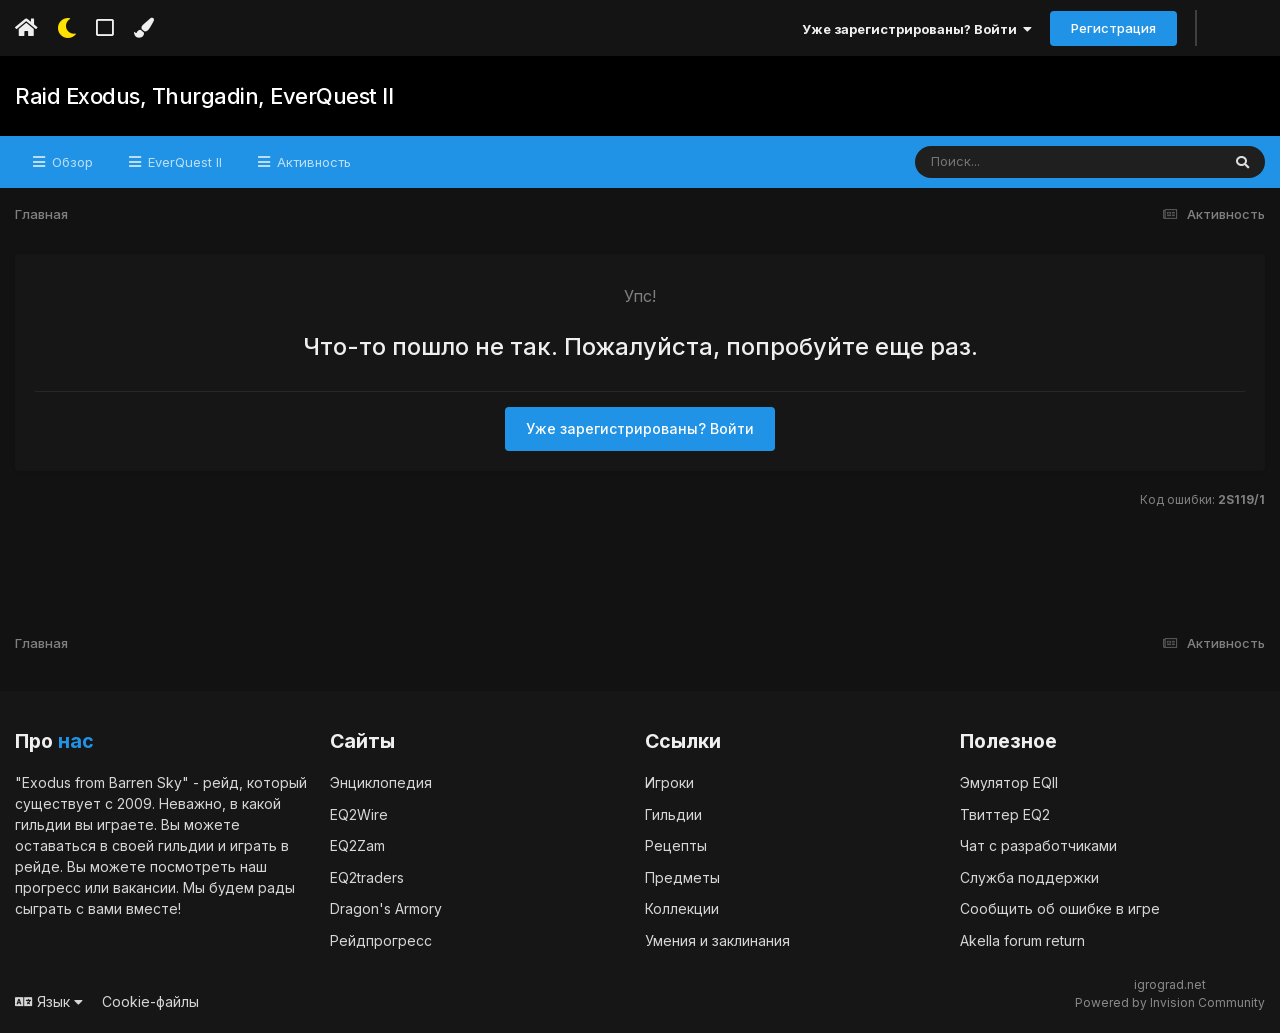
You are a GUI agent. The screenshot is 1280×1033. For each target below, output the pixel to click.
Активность (312, 162)
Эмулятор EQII (1009, 782)
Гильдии (673, 814)
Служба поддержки (1029, 877)
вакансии (144, 887)
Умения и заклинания (717, 940)
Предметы (682, 877)
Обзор (70, 162)
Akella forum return (1022, 940)
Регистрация (1113, 28)
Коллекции (682, 908)
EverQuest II (183, 162)
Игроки (669, 782)
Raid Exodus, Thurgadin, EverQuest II (204, 96)
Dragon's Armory (386, 908)
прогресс (48, 887)
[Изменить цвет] (143, 28)
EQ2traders (367, 877)
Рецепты (676, 845)
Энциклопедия (381, 782)
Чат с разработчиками (1038, 845)
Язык (49, 1001)
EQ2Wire (359, 814)
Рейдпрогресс (381, 940)
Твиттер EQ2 (1005, 814)
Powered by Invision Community (1170, 1002)
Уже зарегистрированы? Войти (917, 29)
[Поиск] (1029, 162)
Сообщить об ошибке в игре (1060, 908)
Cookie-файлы (150, 1001)
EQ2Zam (357, 845)
